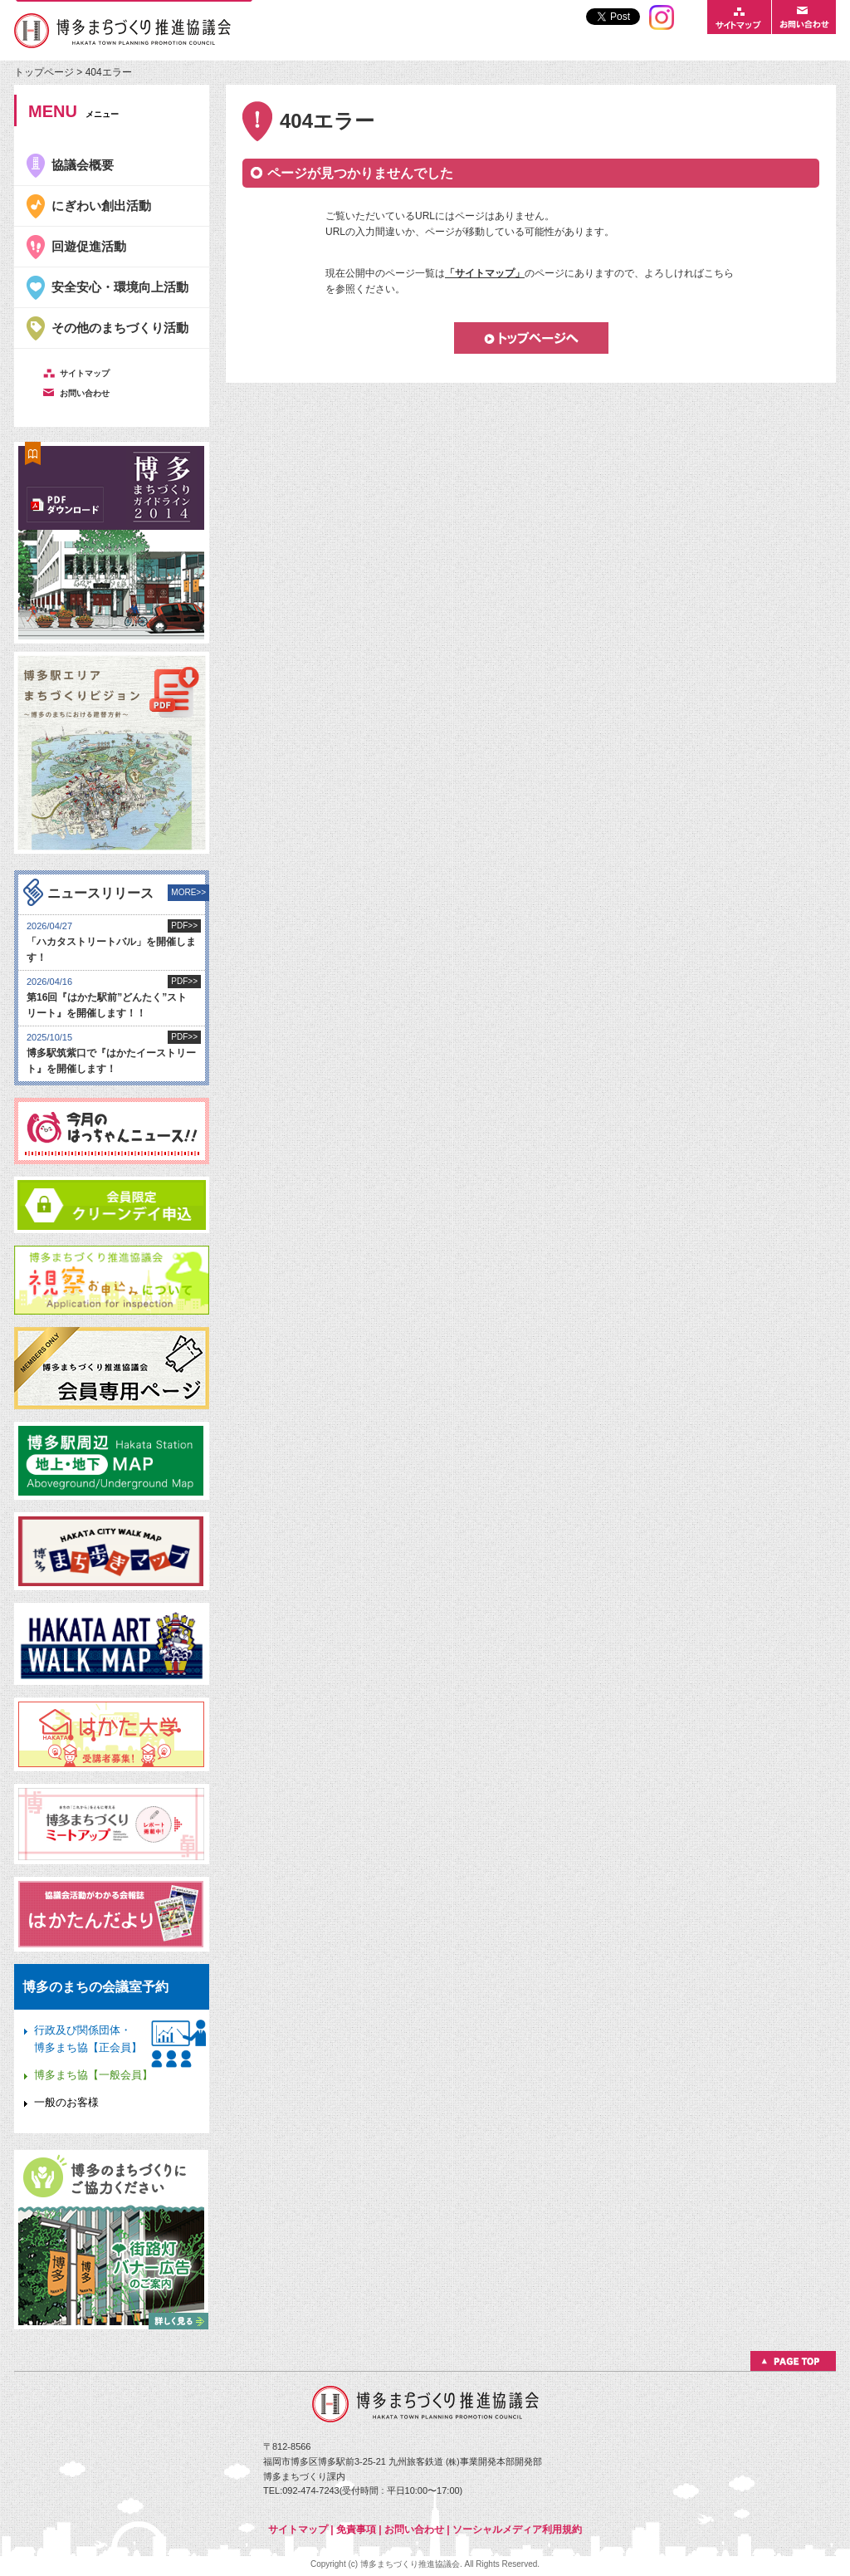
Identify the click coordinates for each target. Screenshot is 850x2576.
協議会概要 (82, 165)
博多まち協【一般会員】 (93, 2075)
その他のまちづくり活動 (119, 328)
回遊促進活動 (88, 246)
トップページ (45, 72)
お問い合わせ (414, 2529)
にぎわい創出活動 (101, 205)
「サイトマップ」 (485, 273)
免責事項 (356, 2529)
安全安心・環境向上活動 (119, 287)
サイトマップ (298, 2529)
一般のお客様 (66, 2102)
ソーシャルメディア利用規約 (517, 2529)
